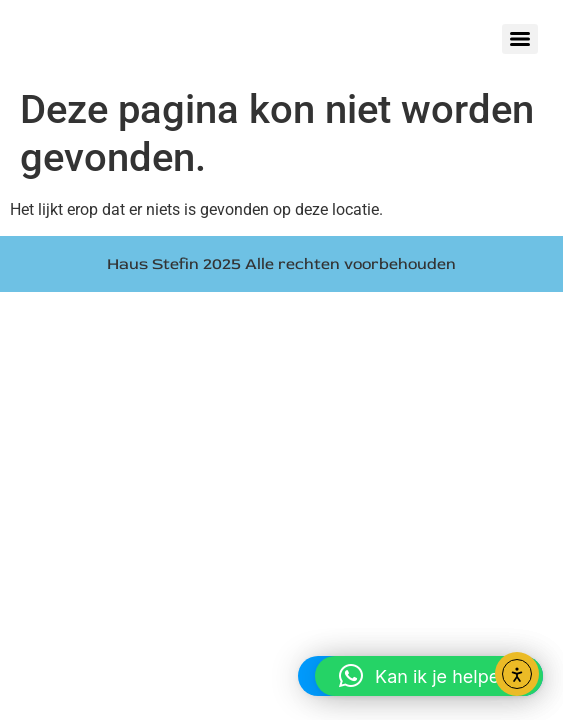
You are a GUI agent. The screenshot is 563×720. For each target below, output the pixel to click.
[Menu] (520, 39)
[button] (429, 676)
